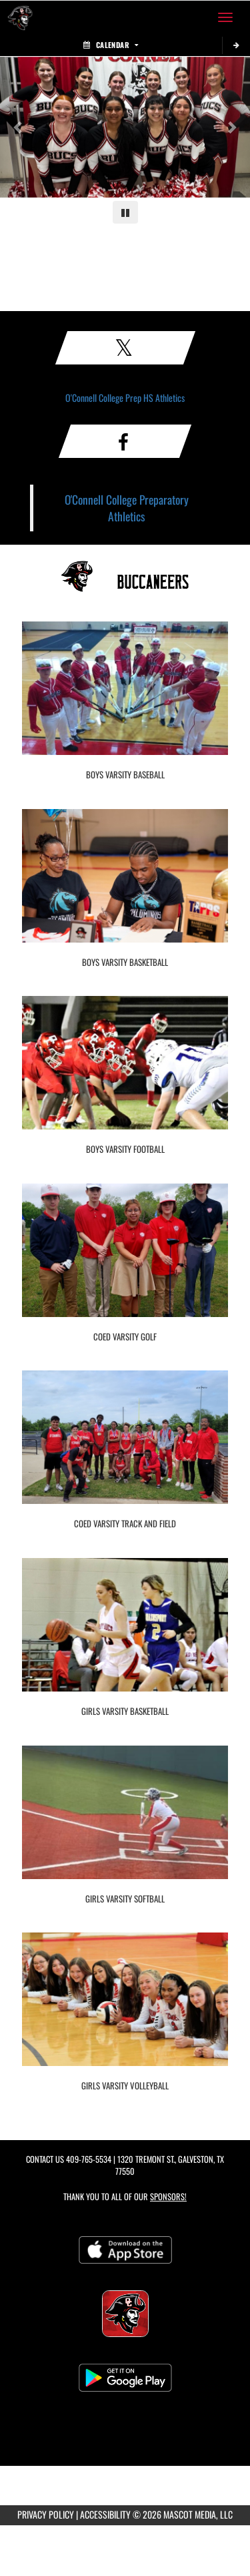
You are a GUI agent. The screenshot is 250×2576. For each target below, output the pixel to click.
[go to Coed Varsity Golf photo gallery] (125, 1260)
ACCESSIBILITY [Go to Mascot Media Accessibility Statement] (105, 2514)
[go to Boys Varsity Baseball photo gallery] (125, 698)
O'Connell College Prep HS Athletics (125, 398)
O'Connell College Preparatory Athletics (127, 508)
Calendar (110, 44)
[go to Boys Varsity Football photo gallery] (125, 1072)
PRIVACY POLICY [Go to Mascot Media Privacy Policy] (45, 2514)
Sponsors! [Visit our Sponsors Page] (168, 2196)
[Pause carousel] (125, 212)
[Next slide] (231, 127)
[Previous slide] (18, 127)
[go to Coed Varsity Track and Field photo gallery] (125, 1447)
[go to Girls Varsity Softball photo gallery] (125, 1822)
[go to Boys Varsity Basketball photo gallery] (125, 886)
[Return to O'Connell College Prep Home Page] (20, 17)
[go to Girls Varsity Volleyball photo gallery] (125, 2009)
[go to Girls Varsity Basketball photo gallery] (125, 1635)
